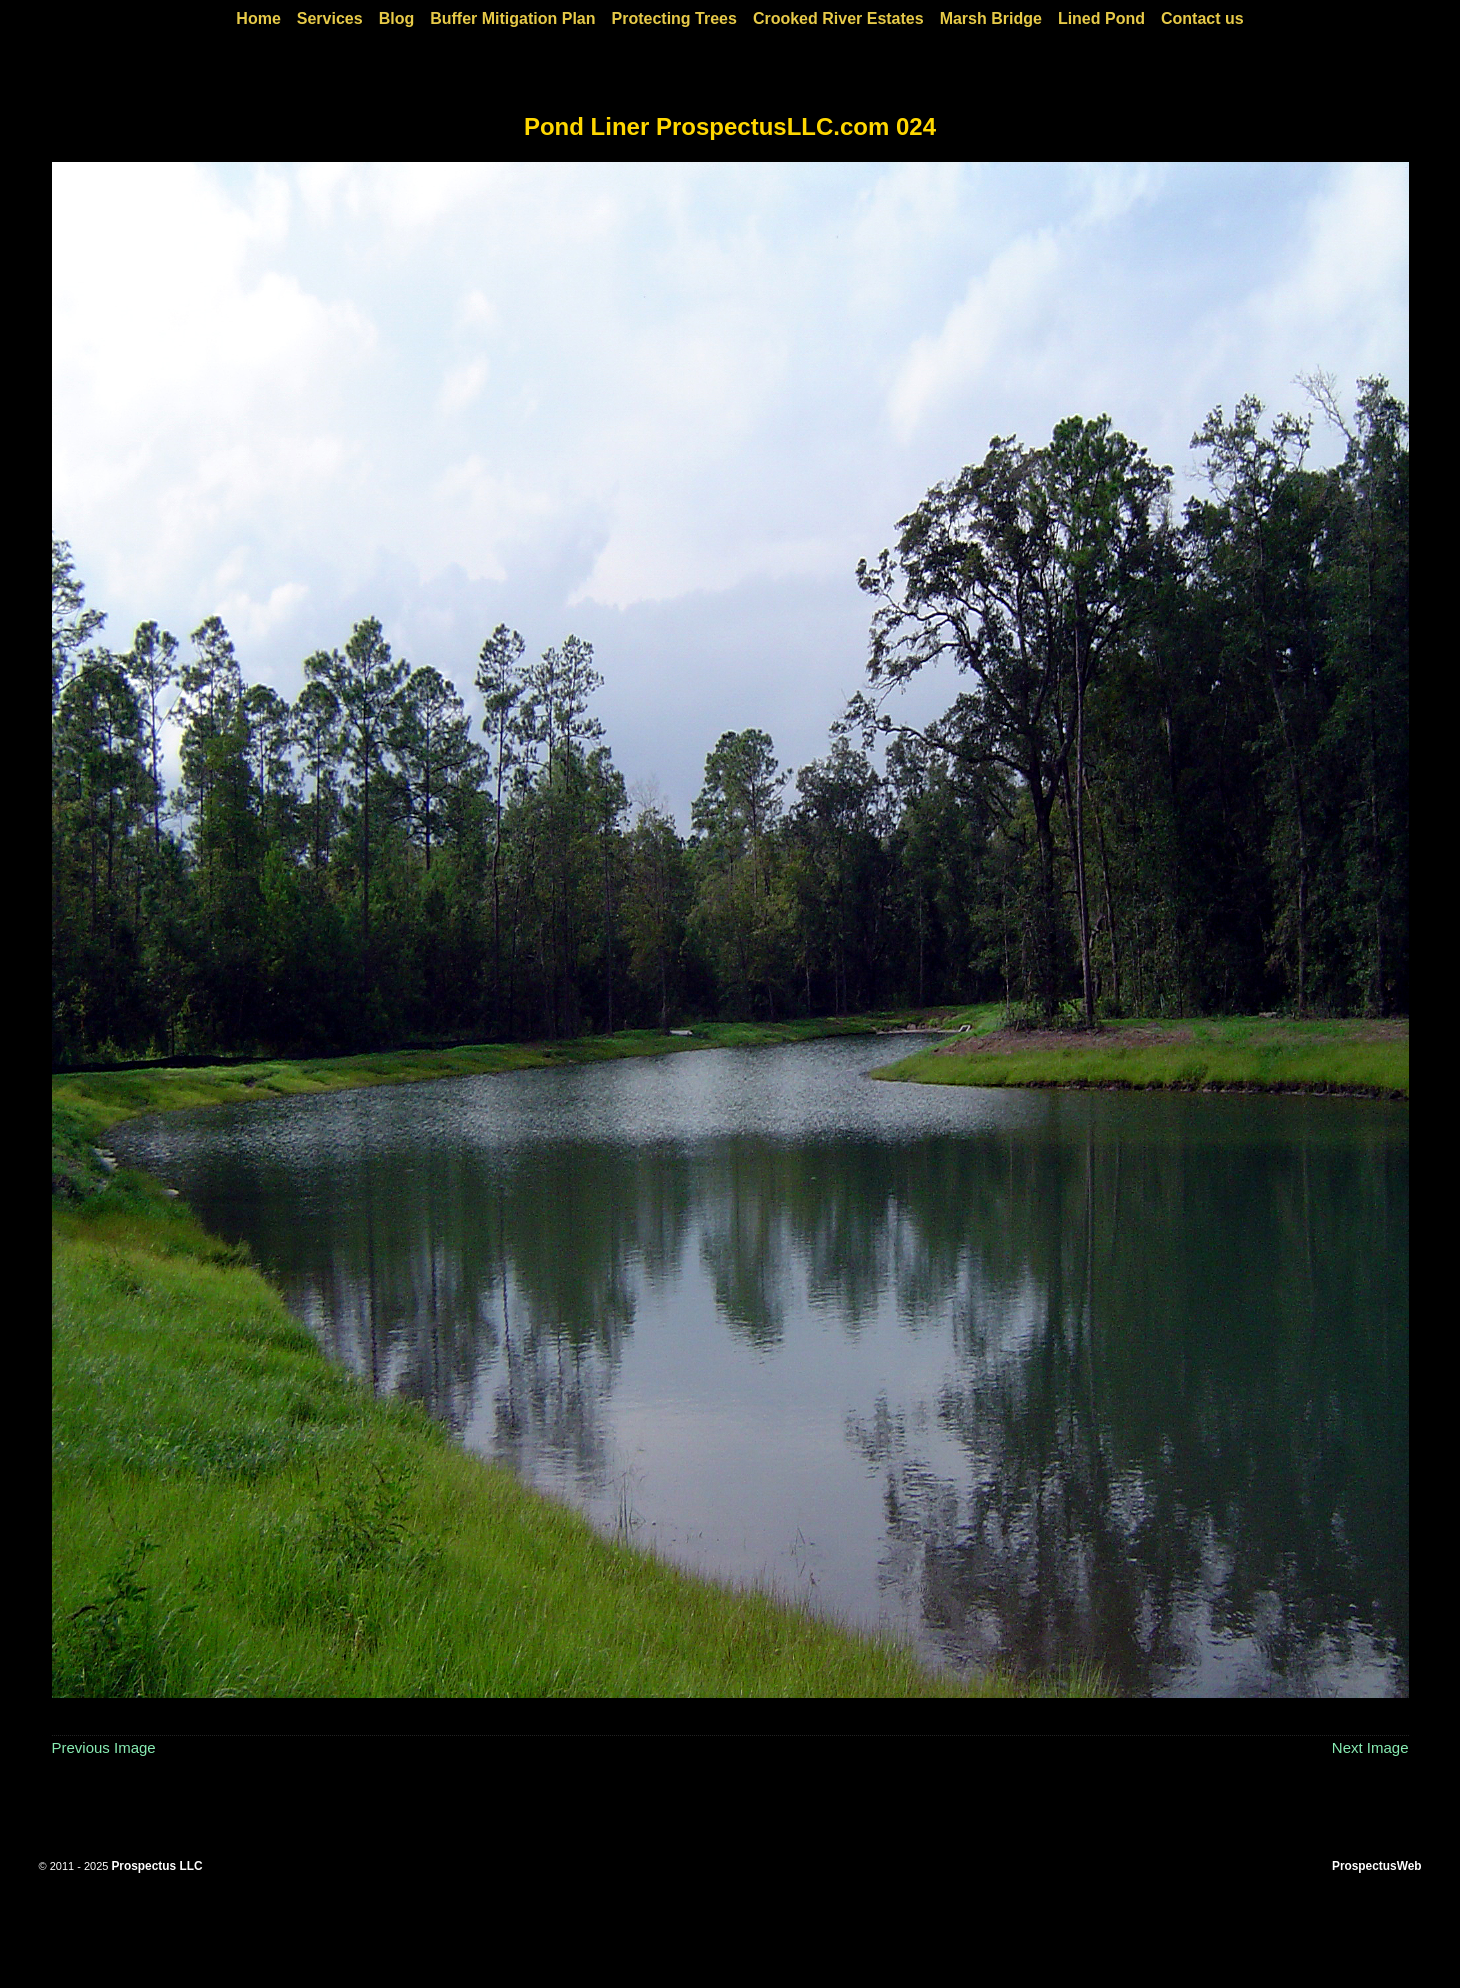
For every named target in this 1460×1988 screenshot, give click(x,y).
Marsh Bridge (991, 18)
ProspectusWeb (1377, 1866)
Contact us (1202, 18)
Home (258, 18)
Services (330, 18)
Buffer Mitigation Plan (512, 18)
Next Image (1370, 1747)
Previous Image (104, 1747)
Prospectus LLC (156, 1866)
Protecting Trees (674, 18)
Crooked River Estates (838, 18)
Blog (397, 18)
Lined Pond (1101, 18)
